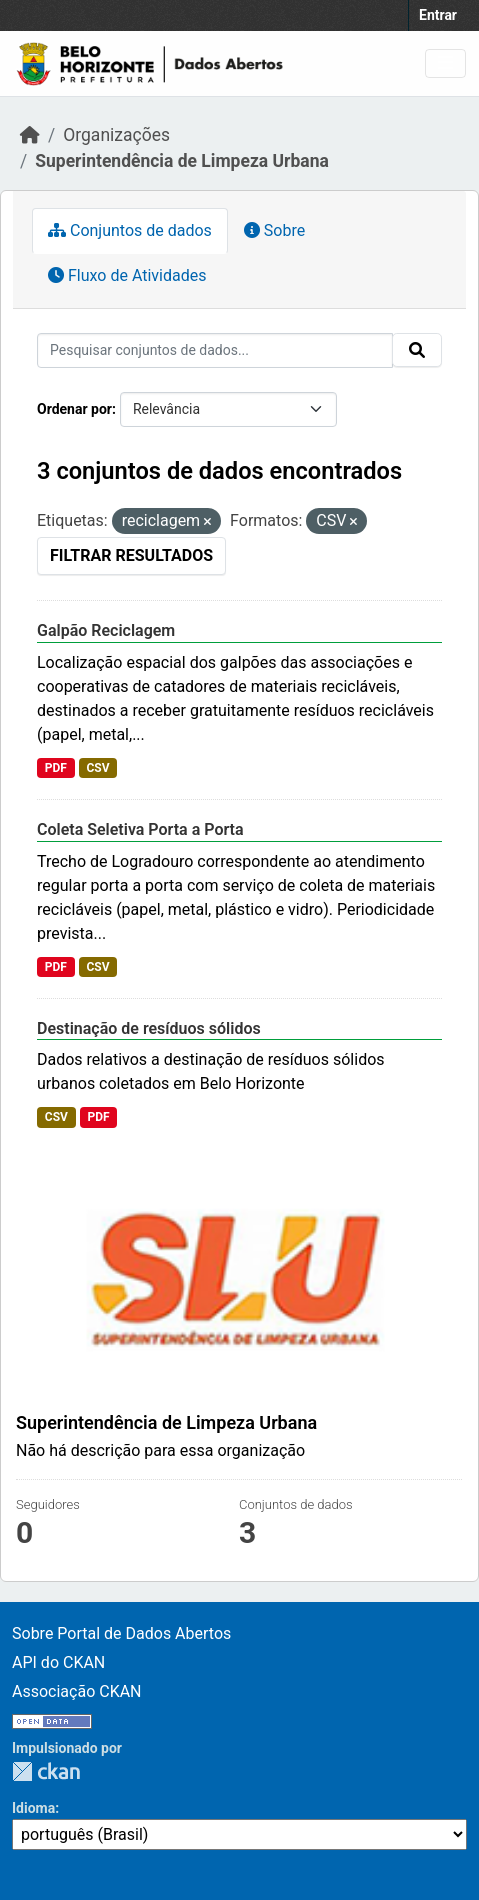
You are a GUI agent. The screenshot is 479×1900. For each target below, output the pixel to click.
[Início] (30, 135)
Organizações (116, 135)
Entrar (438, 15)
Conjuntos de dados (130, 230)
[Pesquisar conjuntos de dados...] (215, 350)
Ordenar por (74, 409)
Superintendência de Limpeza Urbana (182, 161)
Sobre (274, 230)
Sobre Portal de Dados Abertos (121, 1633)
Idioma (33, 1808)
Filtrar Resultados (131, 555)
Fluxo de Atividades (127, 275)
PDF (56, 768)
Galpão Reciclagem (106, 630)
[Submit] (417, 350)
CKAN (46, 1771)
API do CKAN (58, 1662)
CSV (97, 768)
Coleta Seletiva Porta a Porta (140, 829)
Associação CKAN (77, 1691)
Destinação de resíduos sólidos (149, 1028)
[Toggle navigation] (445, 63)
